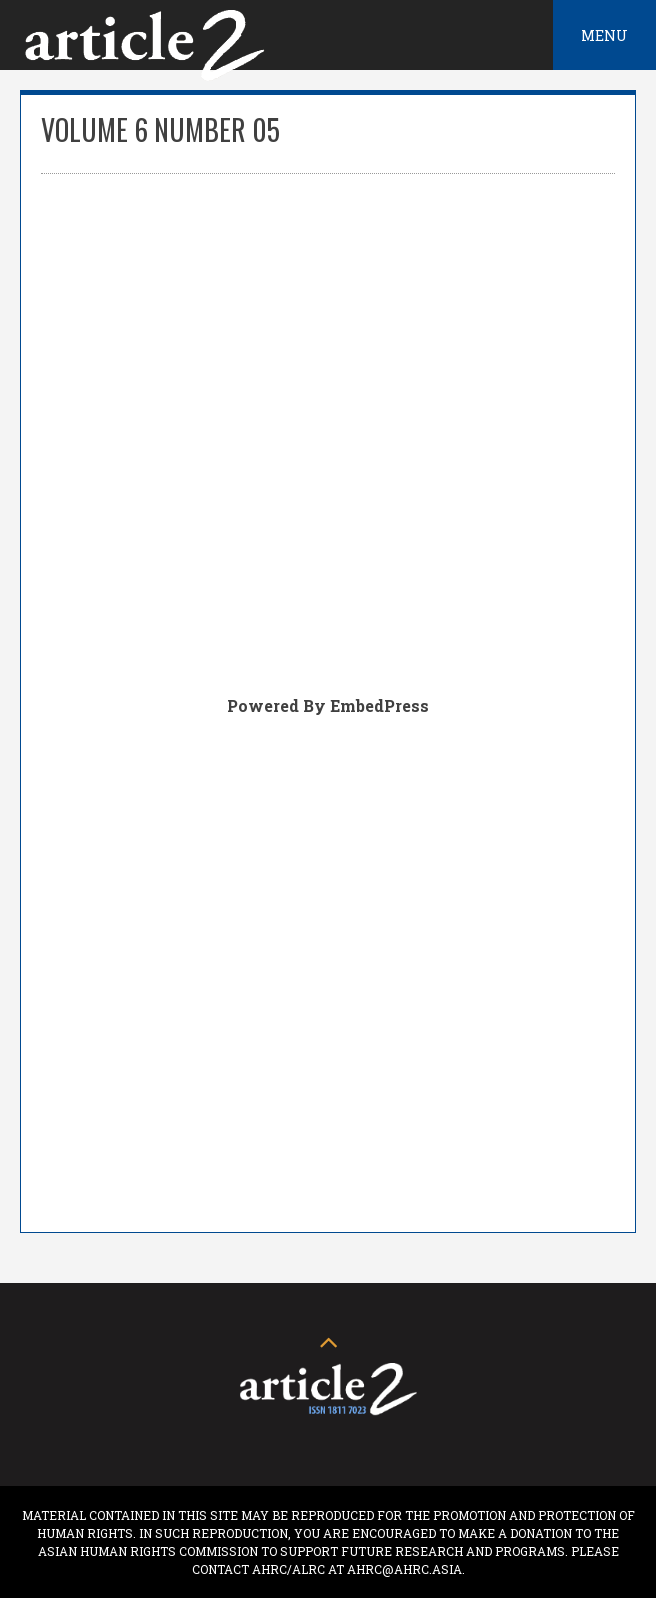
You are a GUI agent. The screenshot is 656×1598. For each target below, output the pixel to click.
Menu (604, 35)
